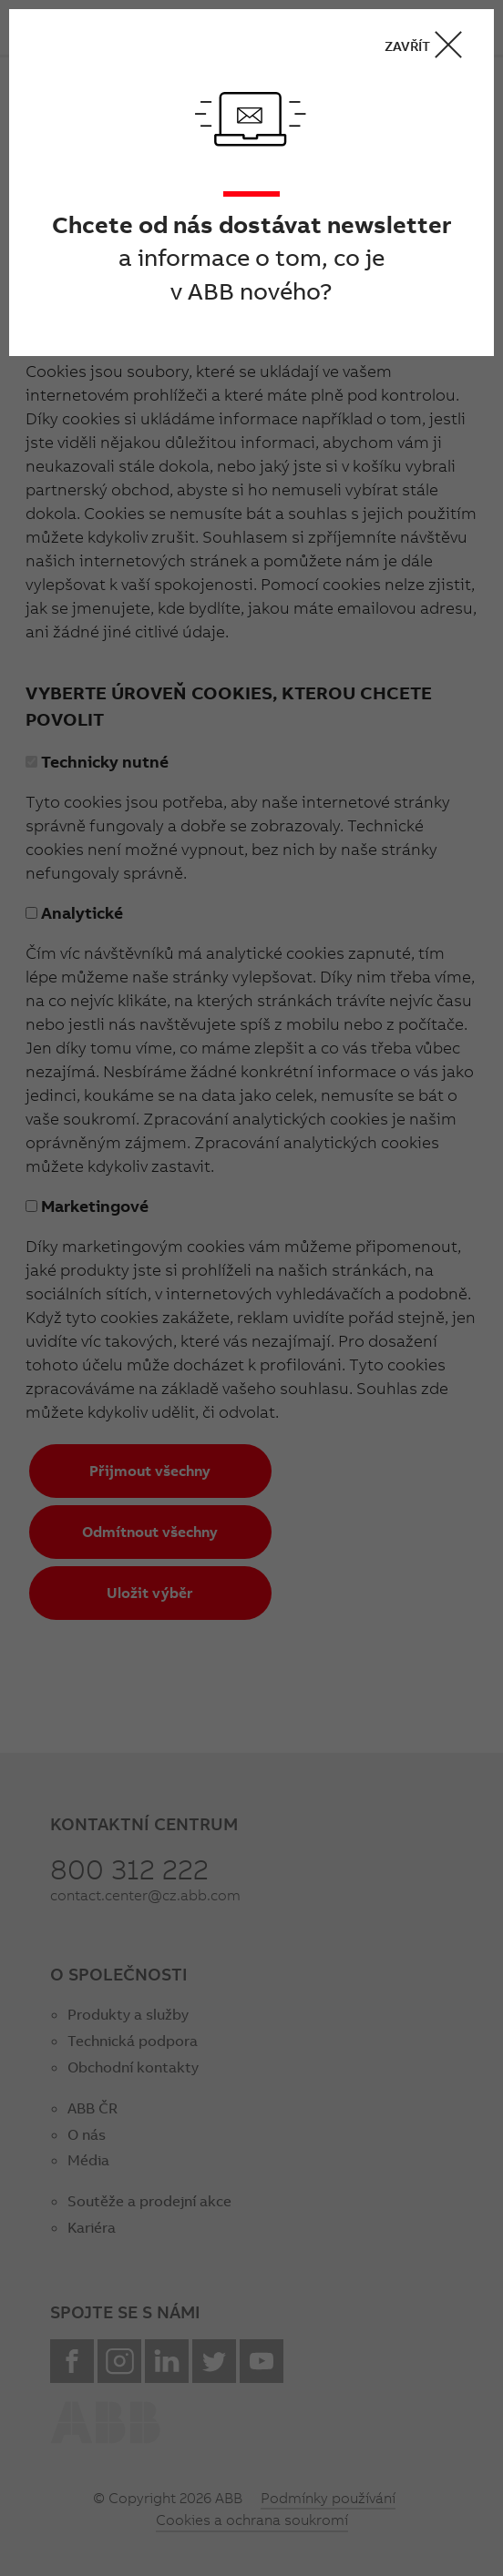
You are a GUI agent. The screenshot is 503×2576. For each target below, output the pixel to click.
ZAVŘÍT (429, 45)
